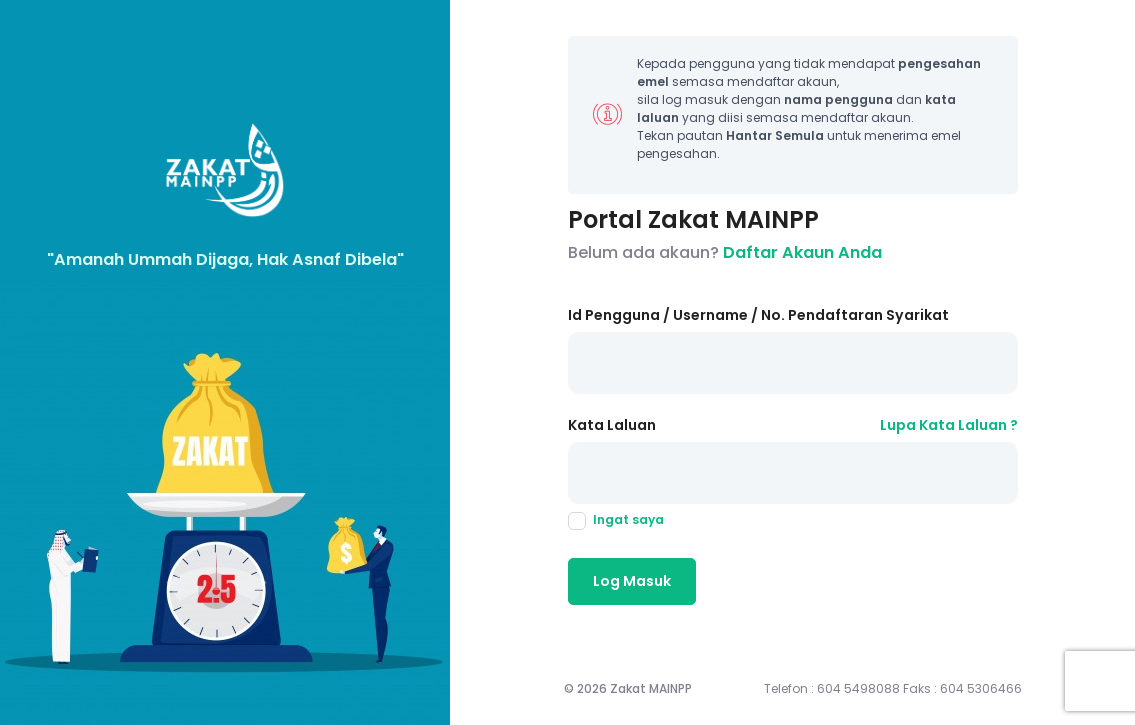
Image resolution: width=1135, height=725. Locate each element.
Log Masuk (632, 581)
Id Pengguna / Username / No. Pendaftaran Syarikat (758, 315)
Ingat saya (616, 520)
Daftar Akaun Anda (802, 252)
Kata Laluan (612, 425)
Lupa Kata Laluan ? (949, 425)
